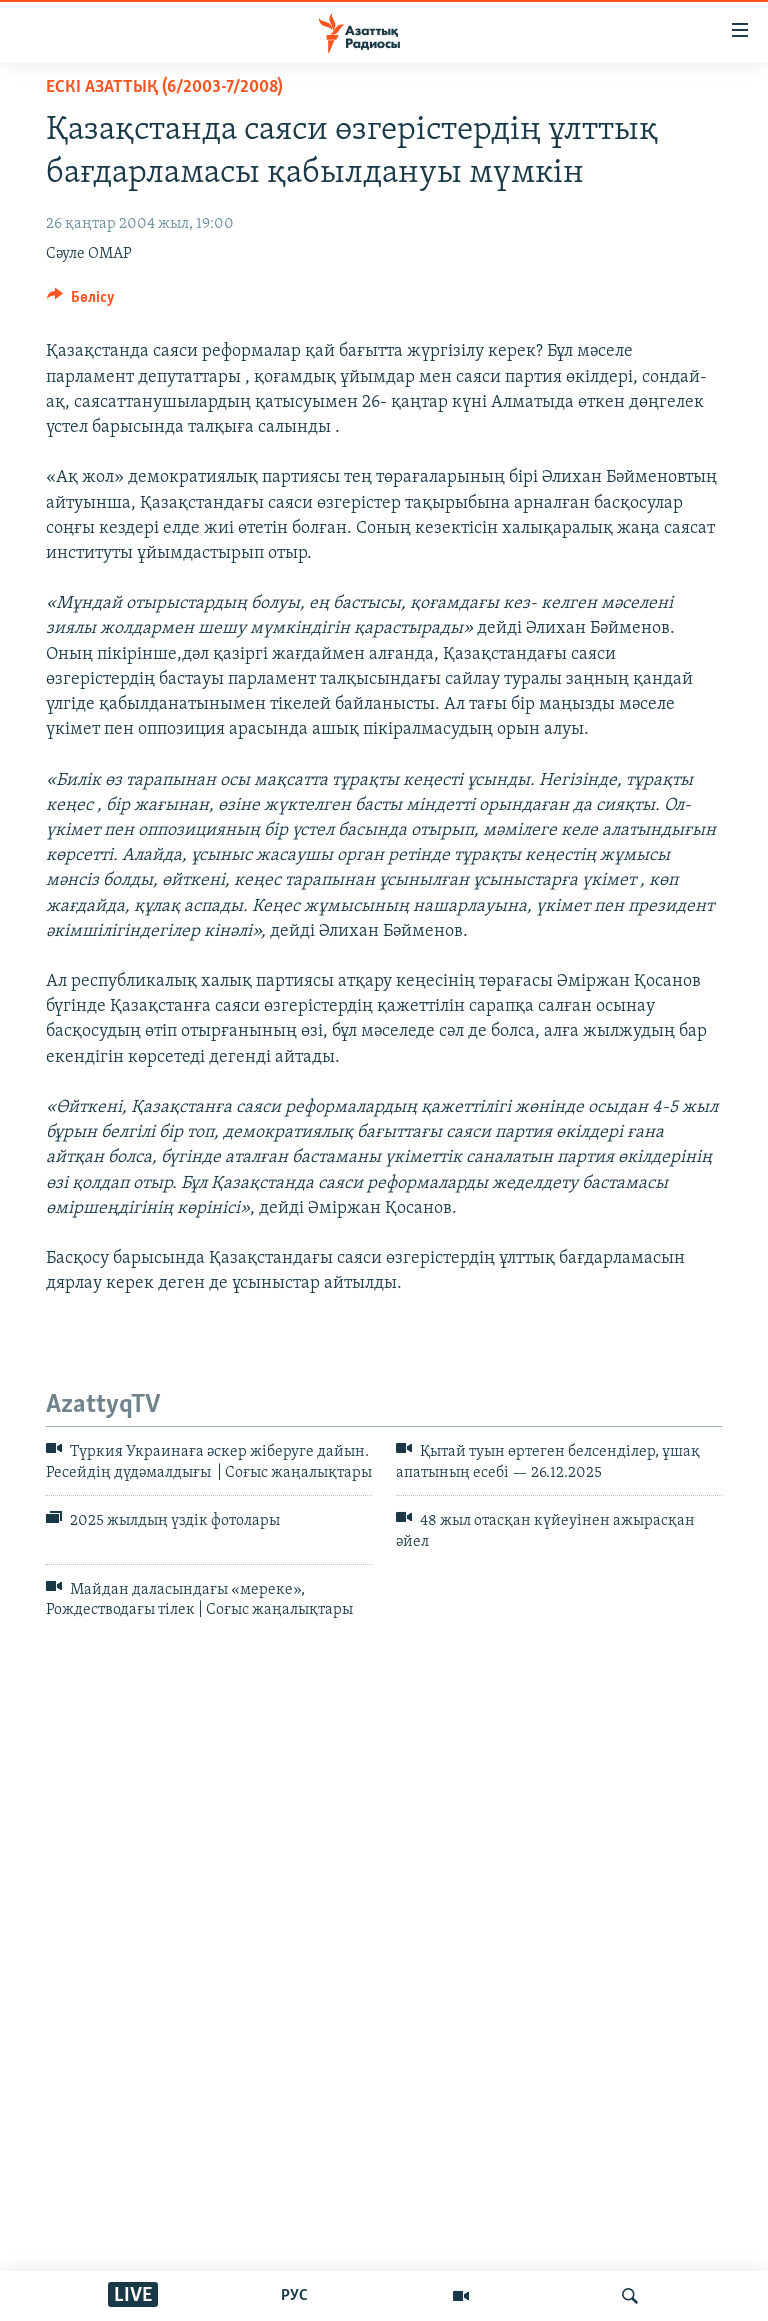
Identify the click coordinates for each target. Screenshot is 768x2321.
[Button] (81, 302)
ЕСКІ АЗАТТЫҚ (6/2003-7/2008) (164, 87)
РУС (294, 2296)
